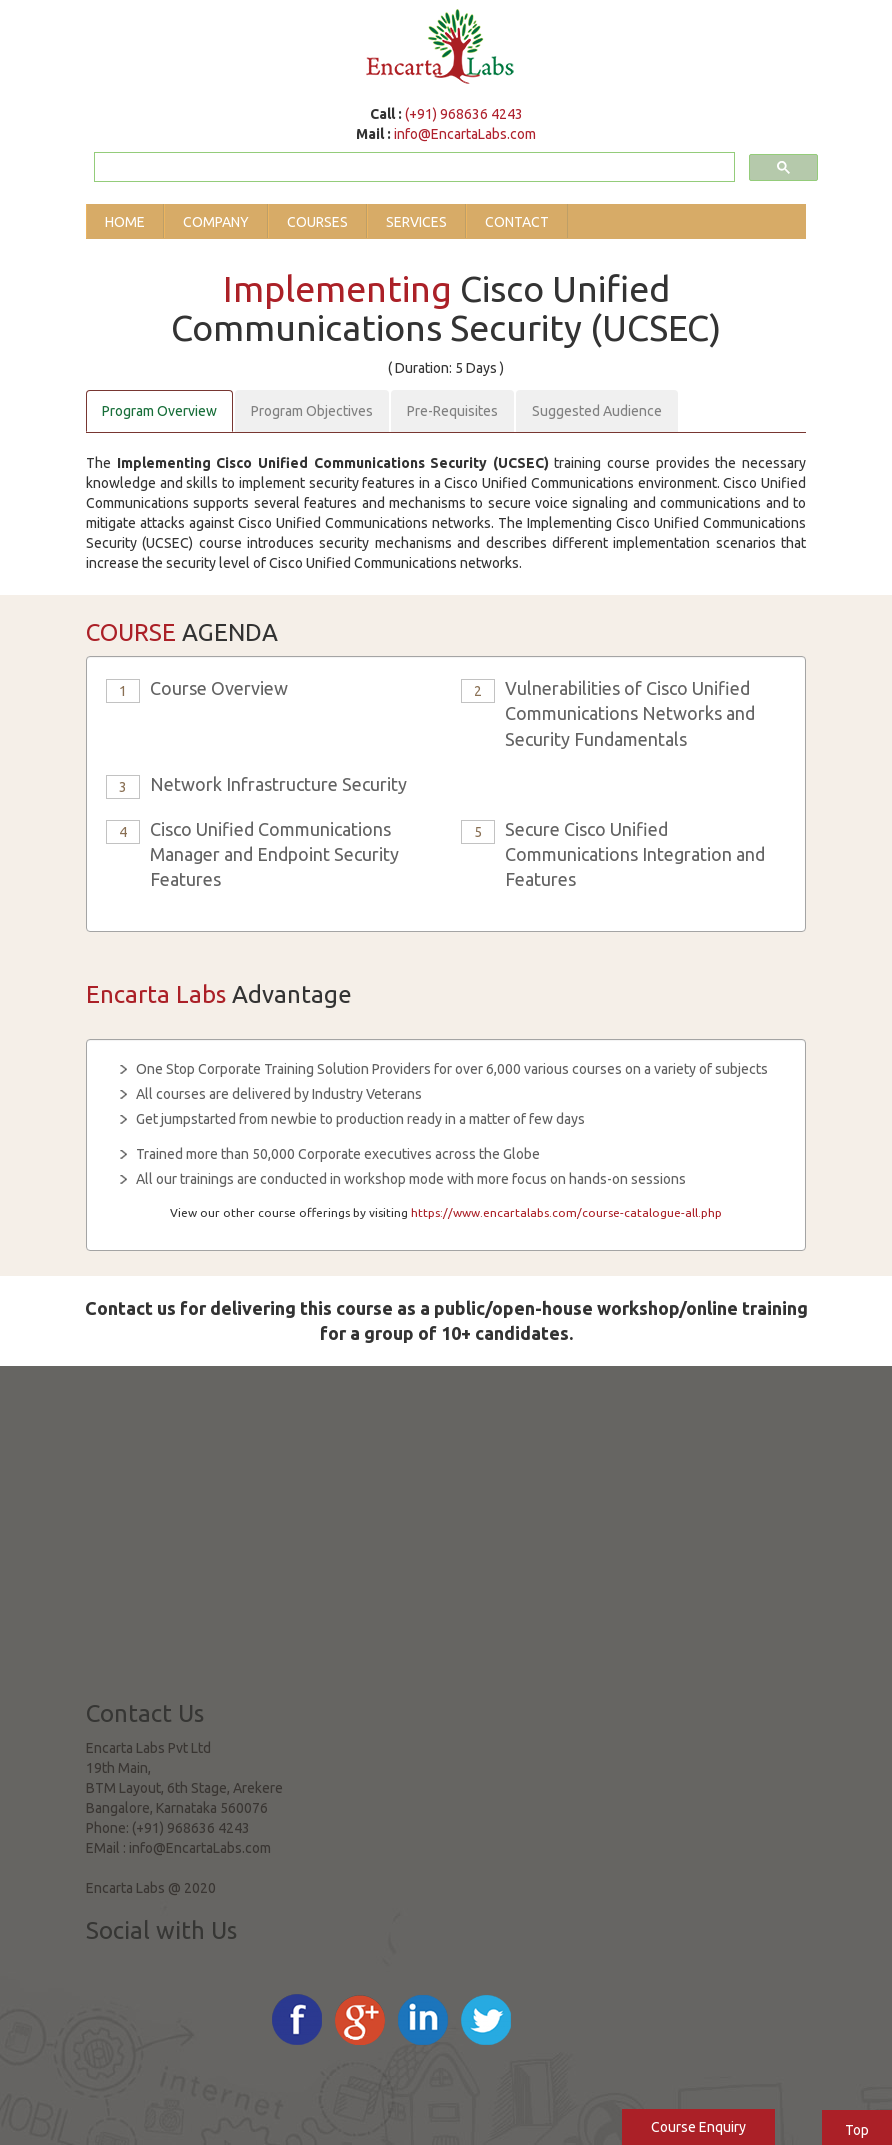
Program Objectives (312, 411)
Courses (317, 222)
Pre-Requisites (452, 411)
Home (125, 222)
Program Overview (159, 411)
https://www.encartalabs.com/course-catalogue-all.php (566, 1212)
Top (857, 2130)
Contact (517, 222)
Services (416, 222)
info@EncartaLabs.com (465, 134)
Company (216, 222)
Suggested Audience (597, 411)
